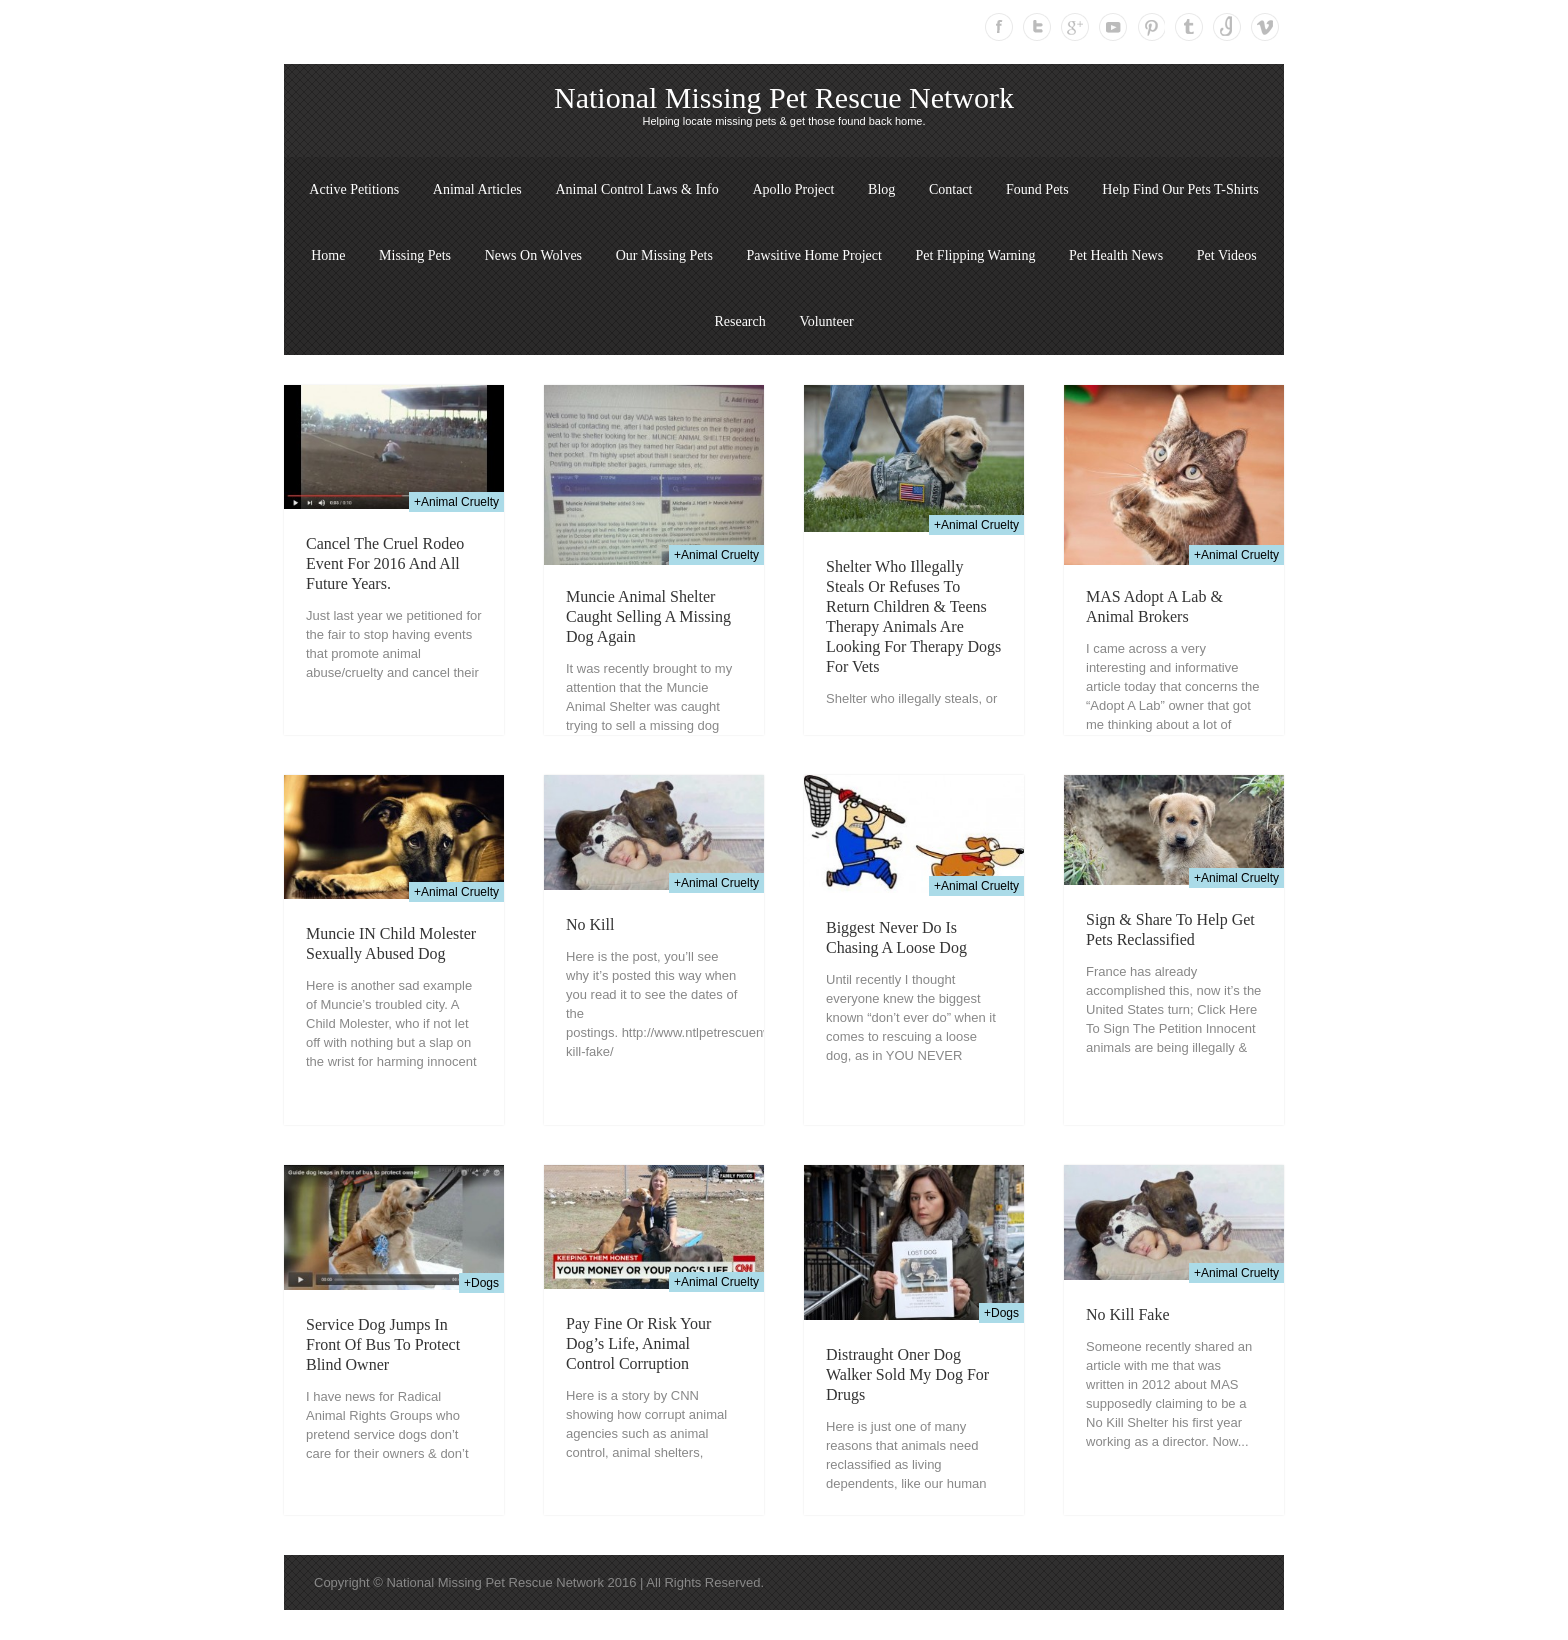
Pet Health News (1116, 255)
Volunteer (826, 321)
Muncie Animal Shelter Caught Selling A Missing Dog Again (648, 616)
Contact (951, 189)
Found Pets (1037, 189)
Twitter (1037, 27)
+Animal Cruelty (456, 502)
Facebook (999, 27)
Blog (881, 189)
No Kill (590, 924)
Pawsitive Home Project (814, 255)
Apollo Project (793, 189)
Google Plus (1075, 27)
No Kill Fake (1128, 1314)
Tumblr (1189, 27)
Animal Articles (477, 189)
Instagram (1227, 27)
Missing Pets (415, 255)
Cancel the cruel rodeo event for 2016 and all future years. (385, 563)
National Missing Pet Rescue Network (784, 97)
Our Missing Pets (664, 255)
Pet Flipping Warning (975, 255)
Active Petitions (354, 189)
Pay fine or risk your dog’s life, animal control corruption (638, 1343)
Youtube (1113, 27)
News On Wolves (533, 255)
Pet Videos (1227, 255)
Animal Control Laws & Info (636, 189)
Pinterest (1151, 27)
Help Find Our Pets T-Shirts (1180, 189)
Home (328, 255)
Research (739, 321)
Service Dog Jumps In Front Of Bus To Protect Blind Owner (383, 1344)
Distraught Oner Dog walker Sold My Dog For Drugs (907, 1374)
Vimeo (1265, 27)
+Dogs (481, 1283)
